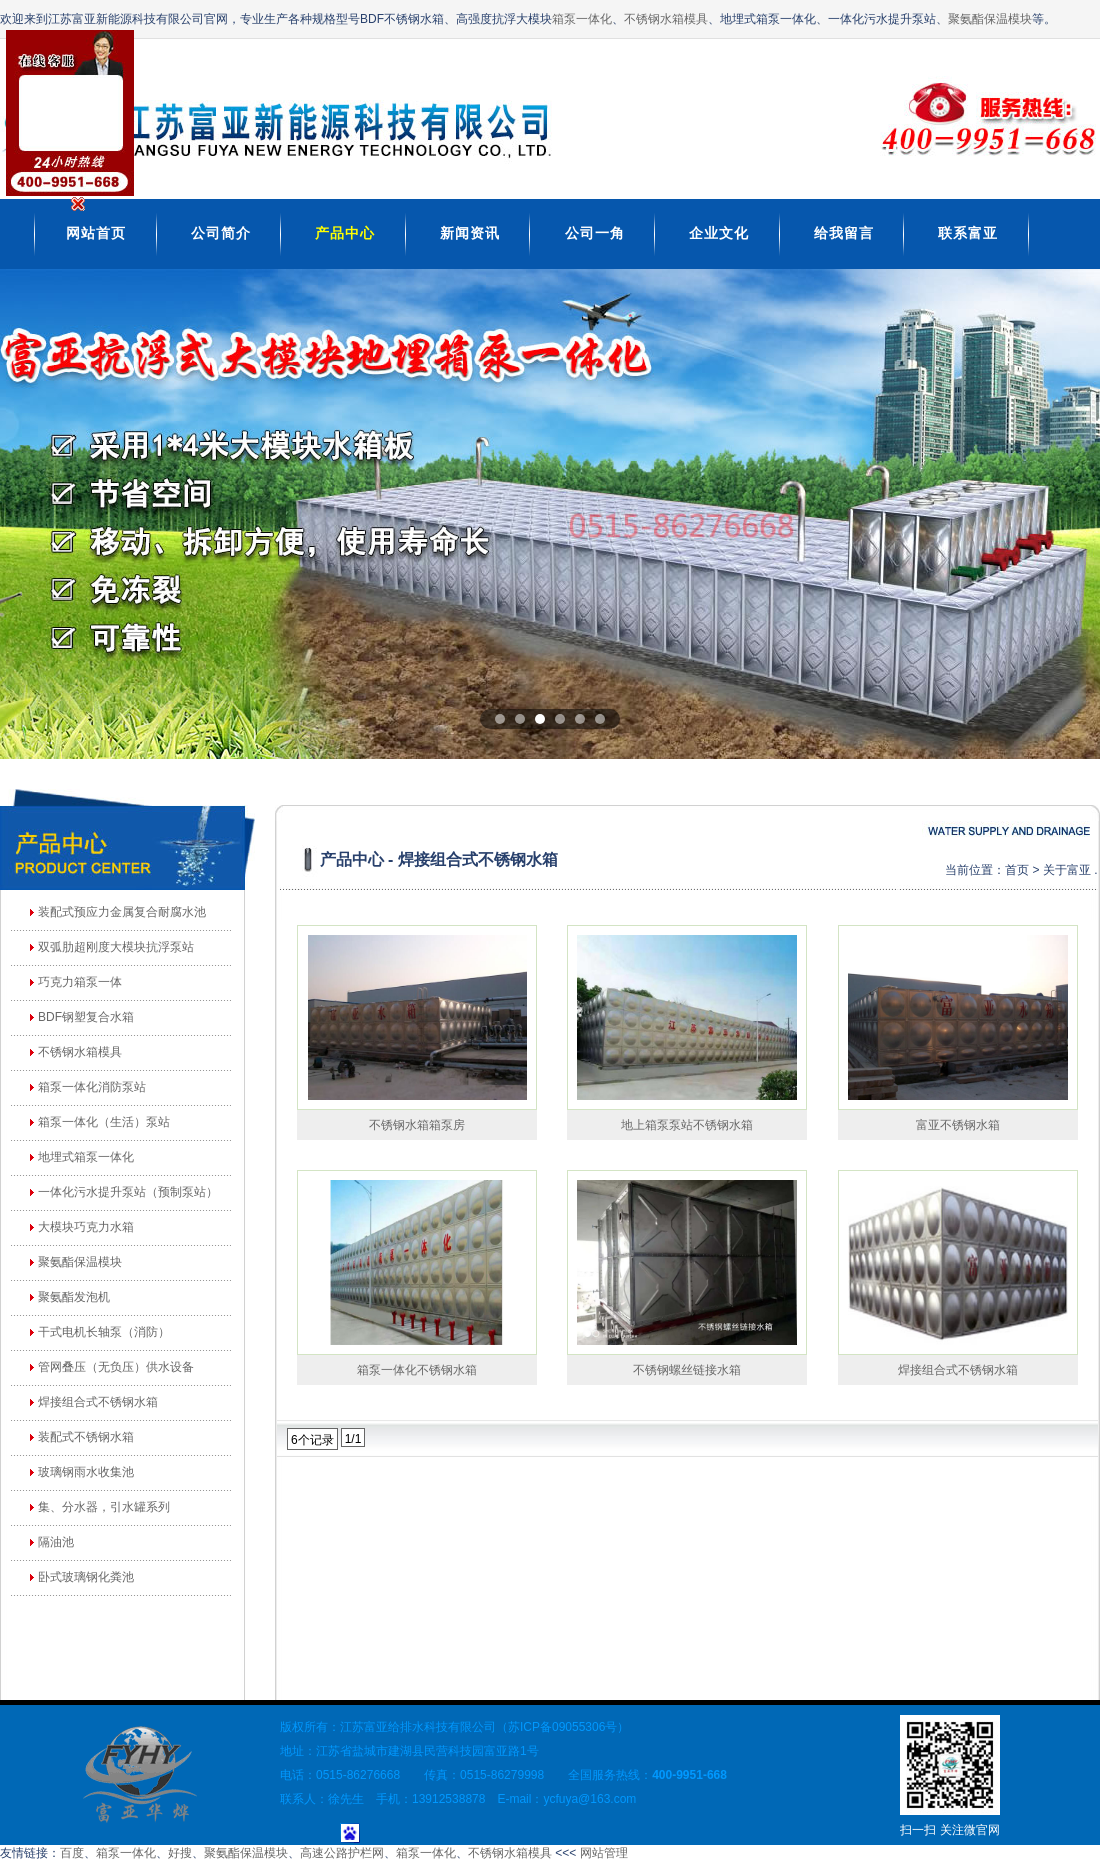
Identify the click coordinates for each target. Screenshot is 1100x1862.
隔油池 (56, 1542)
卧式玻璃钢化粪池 (86, 1577)
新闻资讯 (470, 233)
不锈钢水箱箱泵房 (417, 1125)
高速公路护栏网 (342, 1853)
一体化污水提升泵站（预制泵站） (128, 1192)
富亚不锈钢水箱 (958, 1125)
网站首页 (96, 233)
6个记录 (312, 1440)
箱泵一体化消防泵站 (92, 1087)
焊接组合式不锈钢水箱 (98, 1402)
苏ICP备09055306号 (562, 1727)
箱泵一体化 (582, 19)
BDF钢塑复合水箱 (86, 1017)
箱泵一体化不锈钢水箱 (417, 1370)
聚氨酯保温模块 (990, 19)
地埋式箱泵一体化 (86, 1157)
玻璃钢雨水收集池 (86, 1472)
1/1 (353, 1439)
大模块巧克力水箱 (86, 1227)
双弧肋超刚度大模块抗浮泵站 (116, 947)
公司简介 (221, 233)
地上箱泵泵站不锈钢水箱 (687, 1125)
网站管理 (604, 1853)
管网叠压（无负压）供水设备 (116, 1367)
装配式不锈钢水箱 (86, 1437)
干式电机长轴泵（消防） (104, 1332)
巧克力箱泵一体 (80, 982)
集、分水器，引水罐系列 (104, 1507)
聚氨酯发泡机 (74, 1297)
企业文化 (719, 233)
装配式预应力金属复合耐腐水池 (122, 912)
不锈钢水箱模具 (666, 19)
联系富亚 (968, 233)
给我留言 (844, 233)
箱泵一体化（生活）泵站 (104, 1122)
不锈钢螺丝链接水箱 (687, 1370)
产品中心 (345, 233)
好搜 (180, 1853)
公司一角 (595, 233)
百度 (72, 1853)
